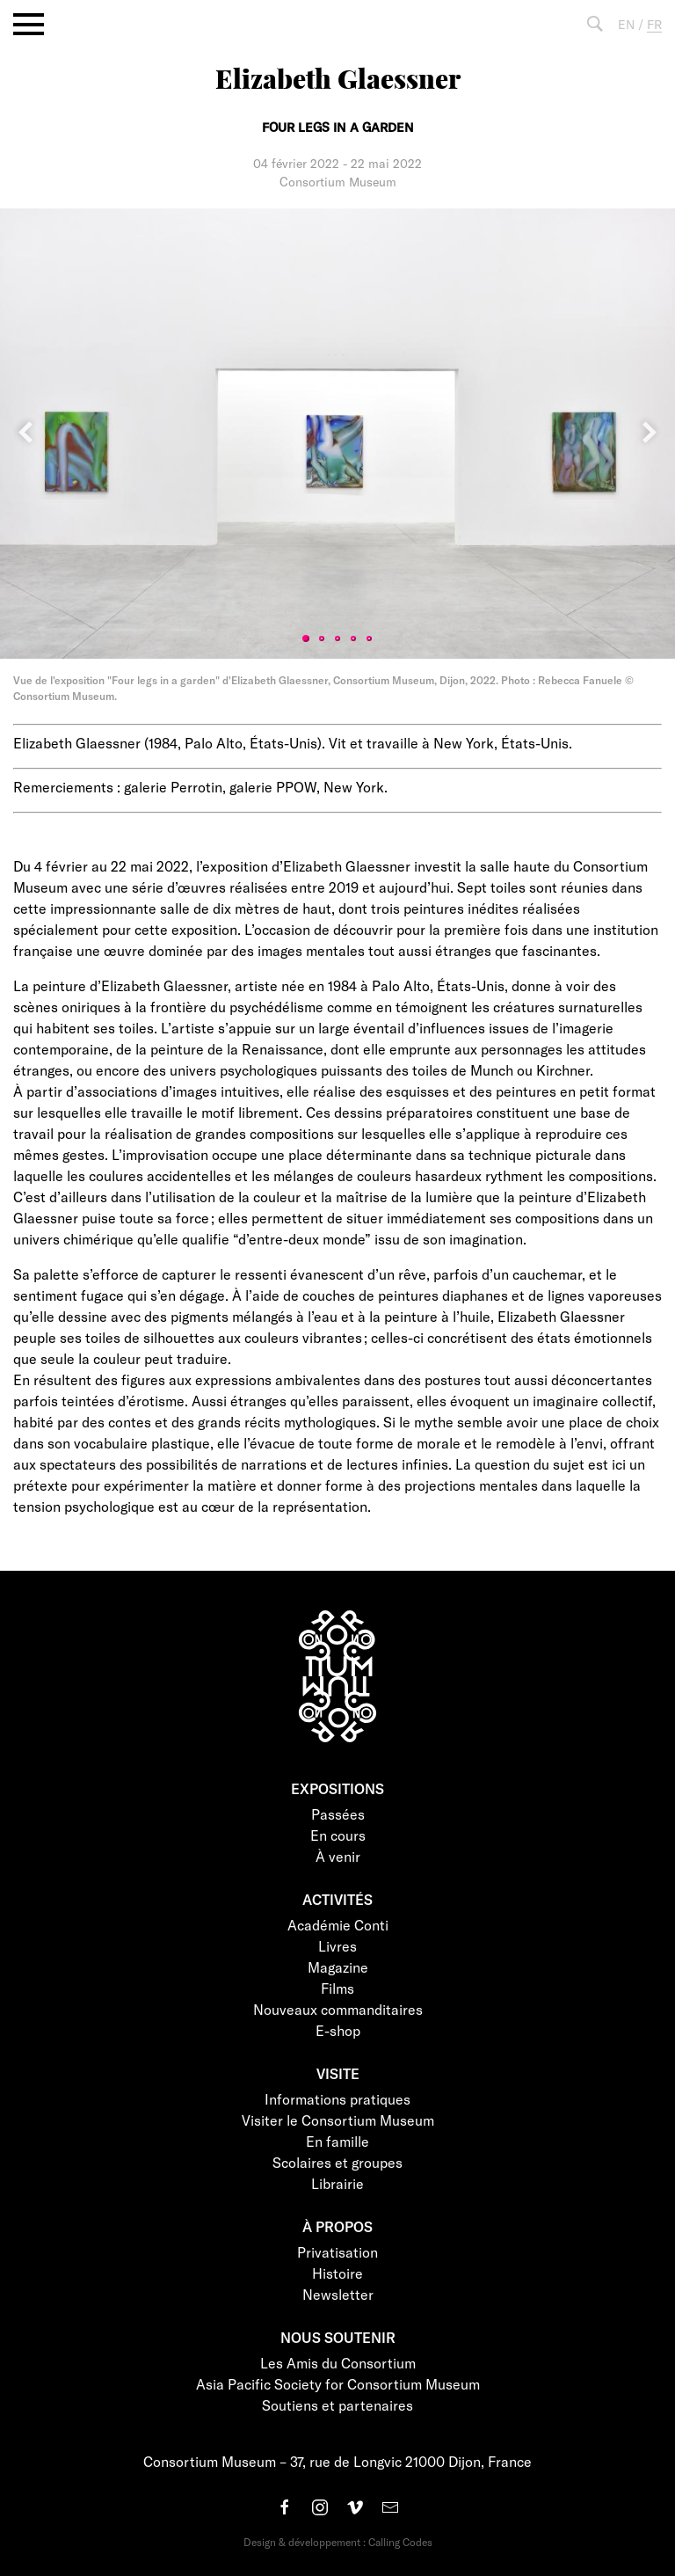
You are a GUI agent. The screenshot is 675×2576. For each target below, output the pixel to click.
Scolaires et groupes (337, 2162)
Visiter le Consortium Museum (338, 2120)
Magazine (338, 1967)
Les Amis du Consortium (338, 2362)
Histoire (337, 2273)
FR (654, 24)
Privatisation (337, 2252)
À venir (338, 1856)
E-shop (338, 2030)
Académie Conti (337, 1924)
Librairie (337, 2183)
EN (626, 24)
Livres (337, 1945)
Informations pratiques (337, 2099)
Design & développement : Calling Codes (337, 2542)
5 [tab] (369, 638)
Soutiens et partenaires (337, 2405)
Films (337, 1988)
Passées (338, 1814)
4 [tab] (353, 638)
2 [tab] (321, 638)
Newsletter (338, 2294)
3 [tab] (337, 638)
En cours (338, 1835)
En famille (337, 2141)
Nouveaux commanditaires (338, 2009)
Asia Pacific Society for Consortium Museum (338, 2383)
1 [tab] (305, 638)
